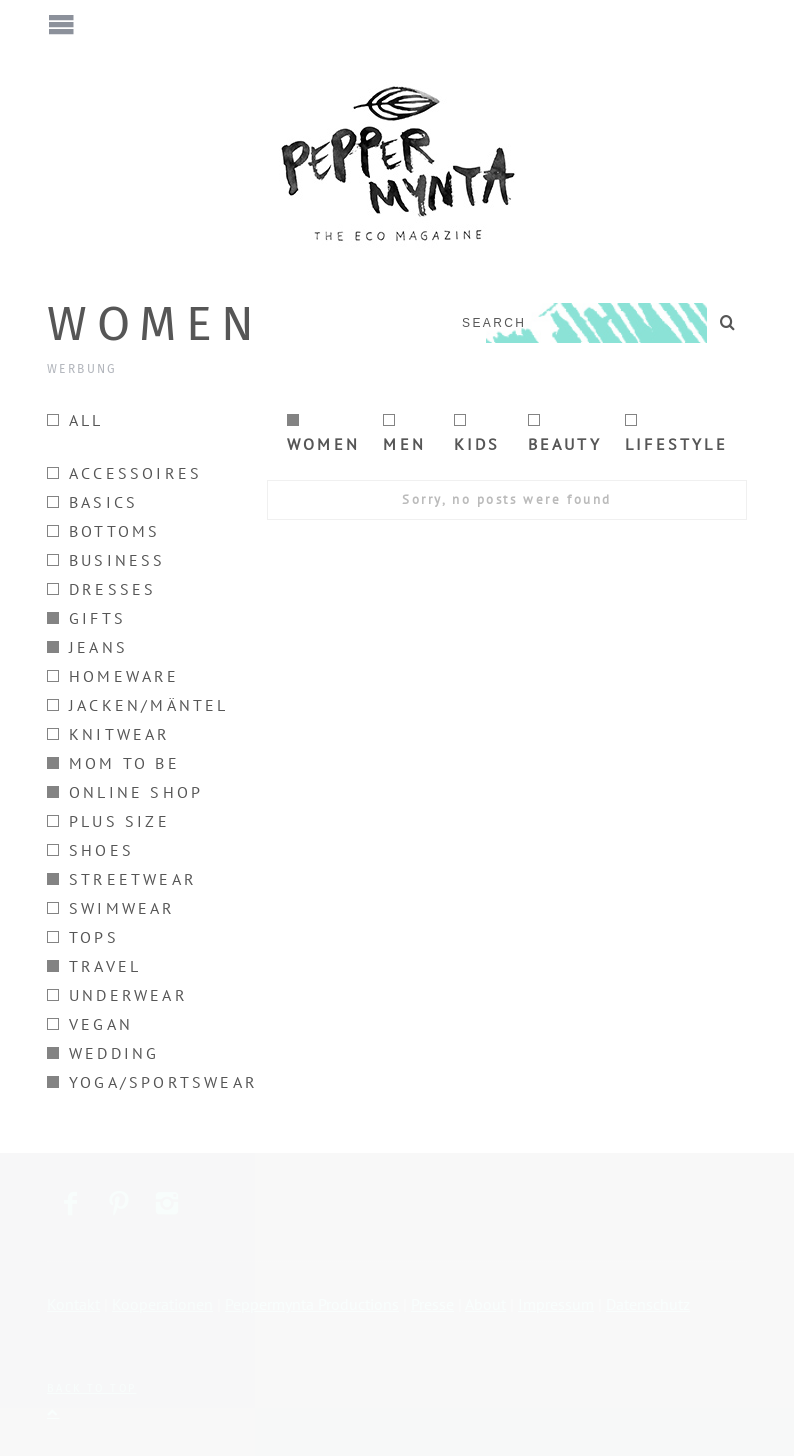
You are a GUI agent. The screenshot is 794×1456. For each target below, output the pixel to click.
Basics (92, 502)
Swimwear (111, 908)
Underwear (117, 995)
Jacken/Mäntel (138, 705)
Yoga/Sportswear (152, 1082)
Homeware (113, 676)
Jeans (87, 647)
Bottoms (103, 531)
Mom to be (113, 763)
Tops (83, 937)
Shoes (90, 850)
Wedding (103, 1053)
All (75, 420)
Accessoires (124, 473)
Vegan (90, 1024)
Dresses (101, 589)
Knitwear (109, 734)
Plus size (108, 821)
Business (106, 560)
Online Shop (125, 792)
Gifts (86, 618)
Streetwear (122, 879)
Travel (94, 966)
